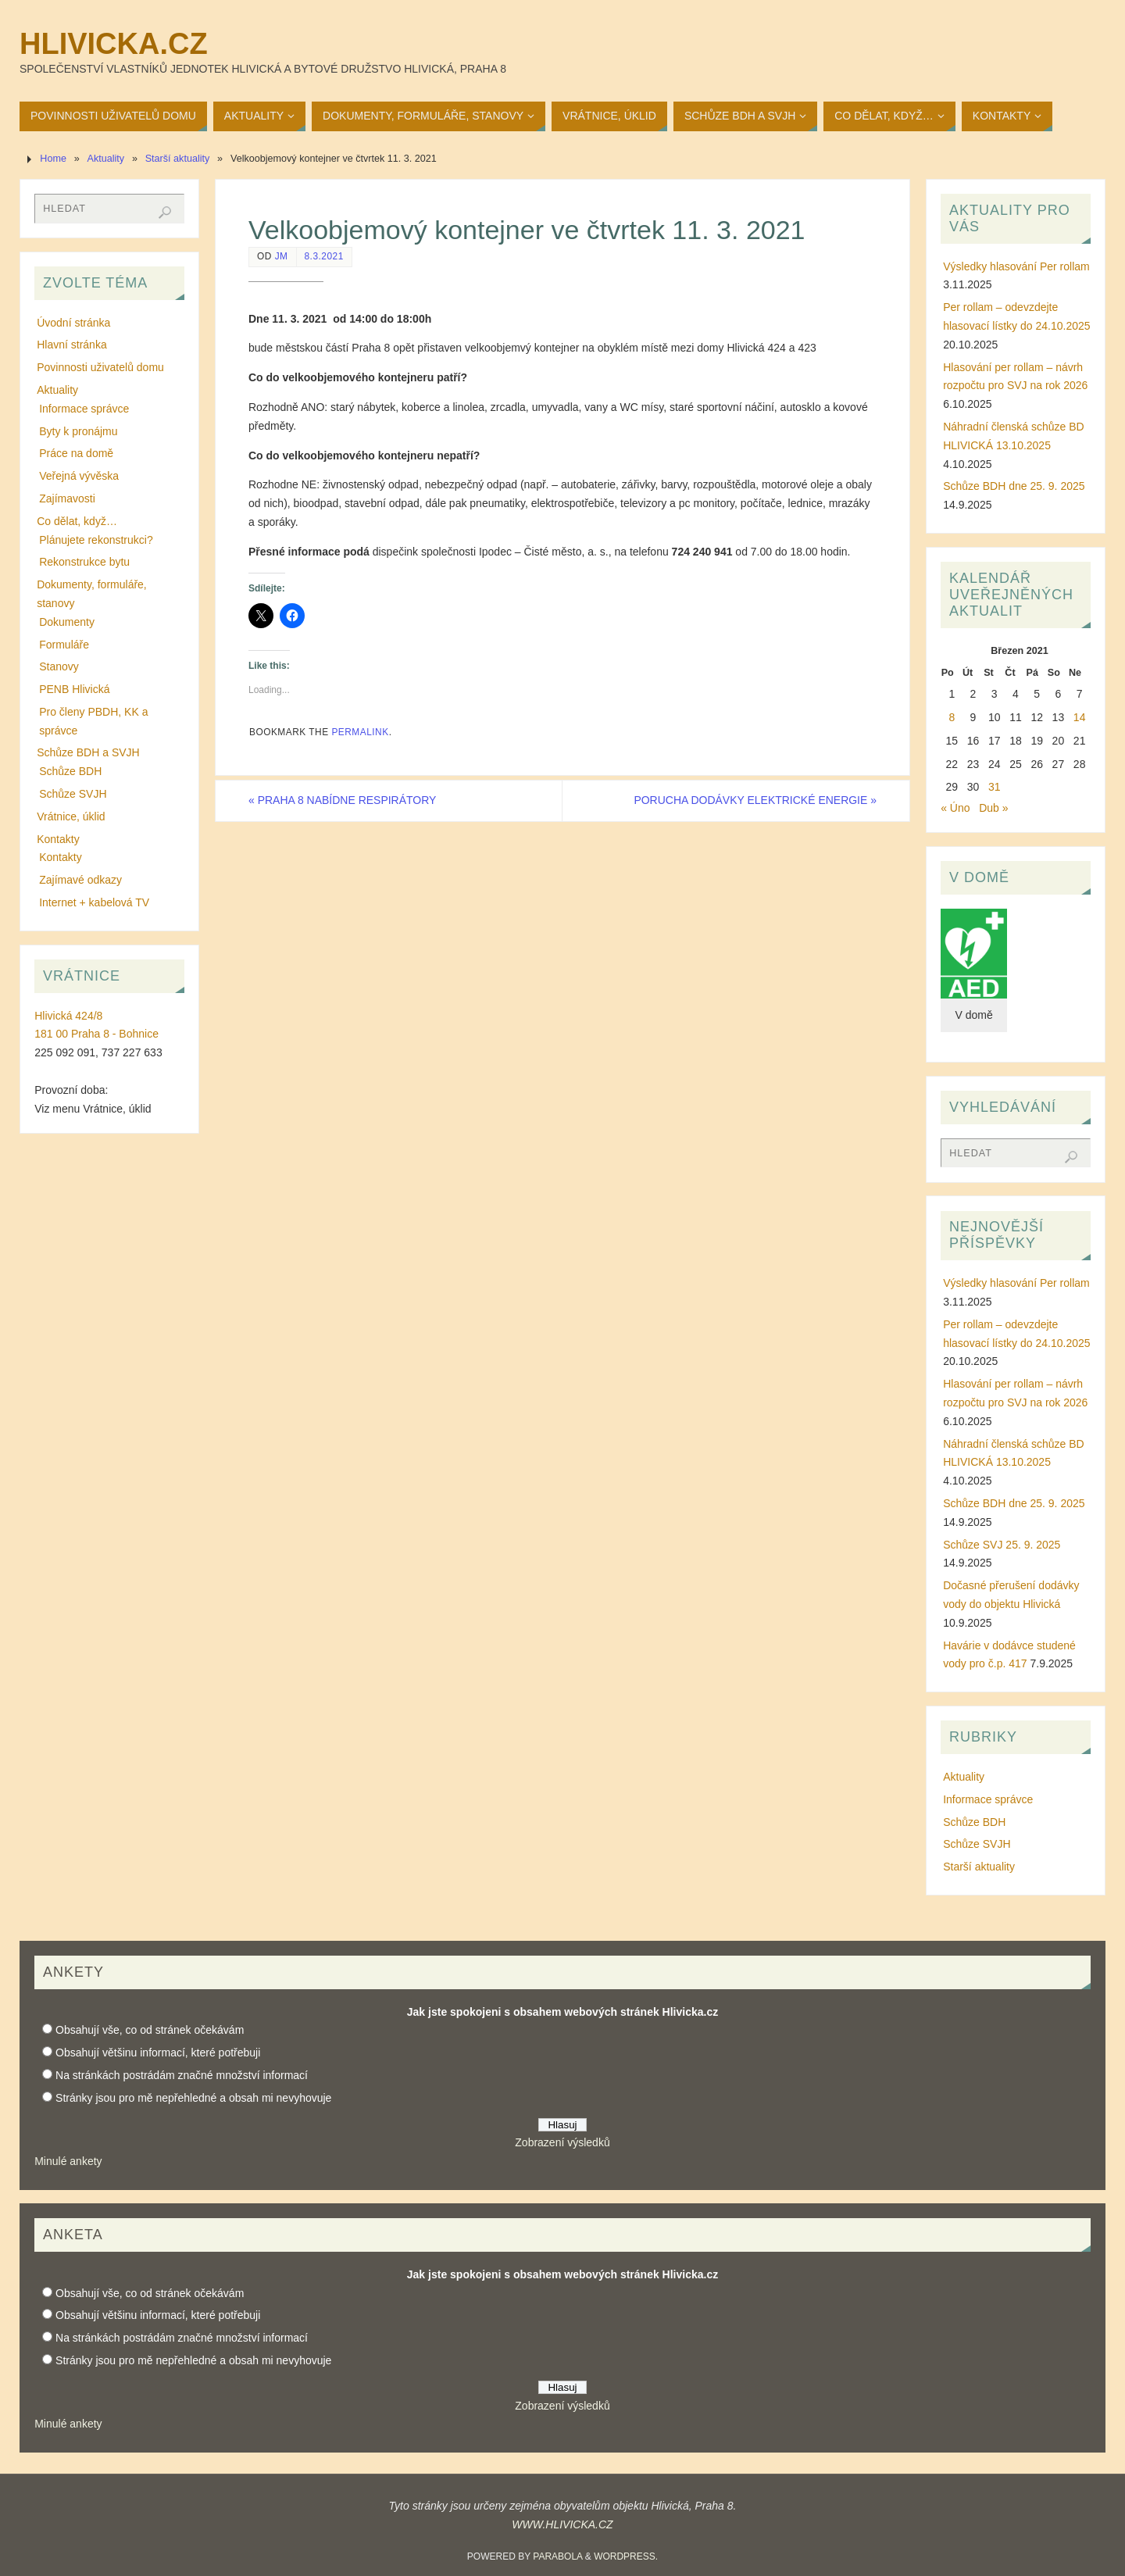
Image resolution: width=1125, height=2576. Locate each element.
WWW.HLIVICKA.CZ (562, 2524)
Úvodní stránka (73, 322)
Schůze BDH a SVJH (88, 752)
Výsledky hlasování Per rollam (1016, 266)
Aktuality (106, 158)
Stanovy (59, 666)
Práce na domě (76, 453)
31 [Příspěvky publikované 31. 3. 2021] (994, 787)
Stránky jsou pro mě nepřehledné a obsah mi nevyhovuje (193, 2098)
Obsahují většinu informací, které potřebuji (157, 2052)
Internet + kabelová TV (94, 902)
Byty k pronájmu (78, 431)
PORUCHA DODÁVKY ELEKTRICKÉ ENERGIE (755, 800)
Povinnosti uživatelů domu (100, 367)
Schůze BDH (70, 771)
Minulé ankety (68, 2161)
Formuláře (64, 644)
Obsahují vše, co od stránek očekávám (149, 2030)
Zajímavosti (67, 498)
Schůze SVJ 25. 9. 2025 (1001, 1544)
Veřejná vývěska (79, 476)
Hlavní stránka (71, 344)
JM (281, 256)
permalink (359, 732)
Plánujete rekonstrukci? (96, 540)
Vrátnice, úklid (71, 816)
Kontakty (58, 839)
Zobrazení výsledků (562, 2142)
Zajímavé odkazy (80, 880)
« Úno (955, 808)
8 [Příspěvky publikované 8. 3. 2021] (951, 717)
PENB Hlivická (74, 689)
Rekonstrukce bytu (84, 562)
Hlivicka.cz (114, 43)
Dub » (993, 808)
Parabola (557, 2556)
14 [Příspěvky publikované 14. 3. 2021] (1079, 717)
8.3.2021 (324, 256)
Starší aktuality (177, 158)
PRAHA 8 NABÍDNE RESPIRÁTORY (342, 800)
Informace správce (84, 408)
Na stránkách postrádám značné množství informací (181, 2075)
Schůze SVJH (72, 794)
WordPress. (626, 2556)
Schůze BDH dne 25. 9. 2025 (1013, 486)
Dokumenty (67, 622)
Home (53, 158)
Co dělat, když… (77, 521)
